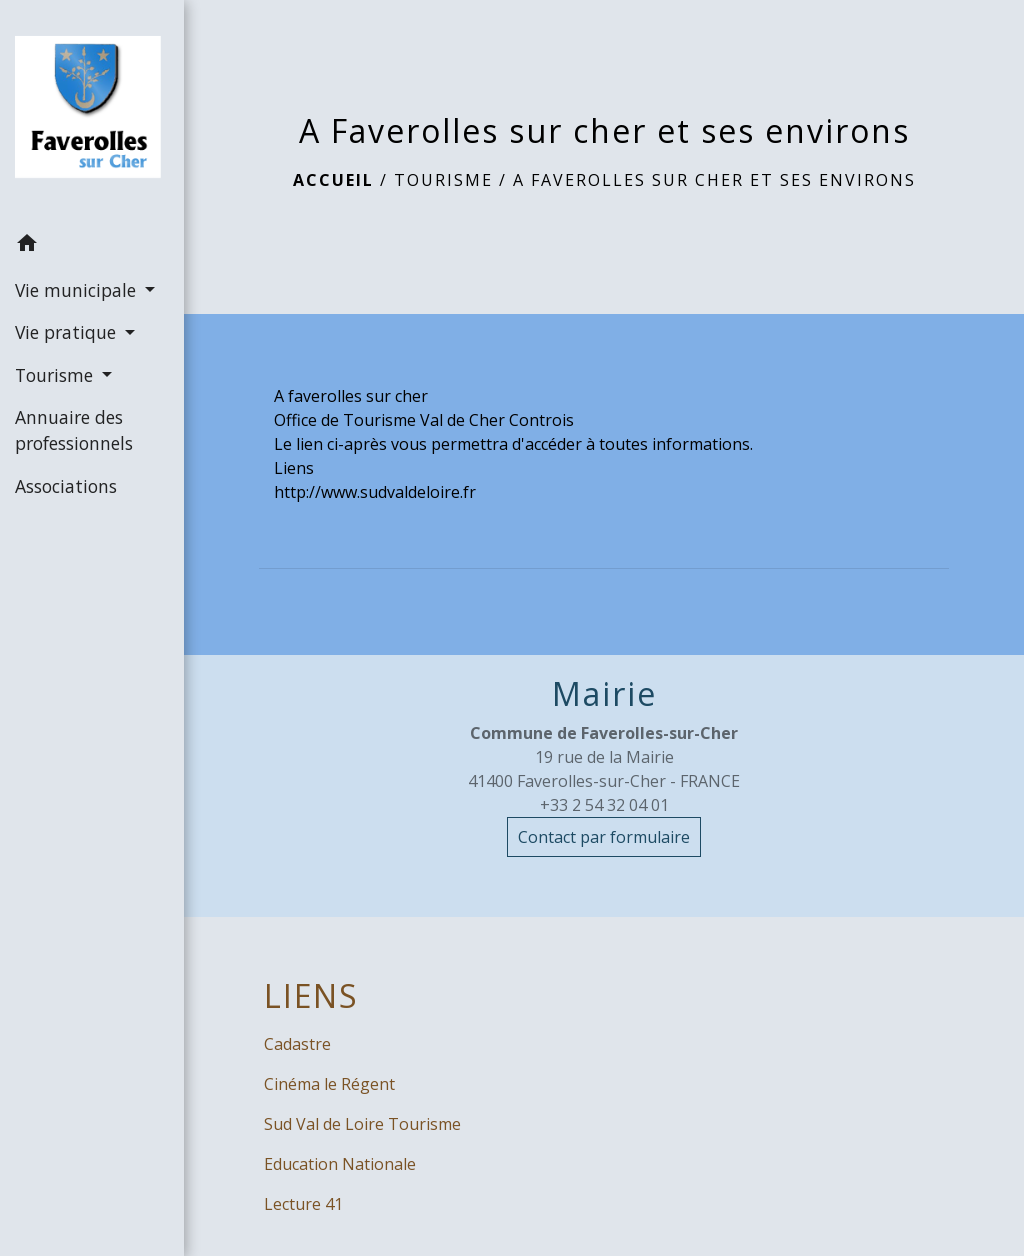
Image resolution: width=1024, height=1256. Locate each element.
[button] (92, 246)
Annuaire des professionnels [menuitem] (74, 430)
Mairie (604, 694)
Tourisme (443, 180)
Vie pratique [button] (68, 332)
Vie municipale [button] (78, 290)
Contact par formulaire (604, 837)
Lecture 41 (303, 1204)
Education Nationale (340, 1164)
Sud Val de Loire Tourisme (362, 1124)
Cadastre (297, 1044)
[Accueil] (92, 111)
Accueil (333, 180)
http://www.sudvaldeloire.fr (375, 492)
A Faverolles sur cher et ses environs (714, 180)
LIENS (311, 996)
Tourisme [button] (56, 375)
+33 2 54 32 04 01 (604, 805)
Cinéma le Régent (329, 1084)
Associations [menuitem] (66, 486)
